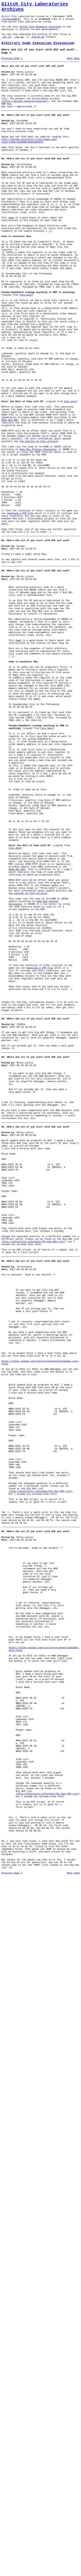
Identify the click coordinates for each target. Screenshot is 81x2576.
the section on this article (38, 519)
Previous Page (10, 66)
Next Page (73, 66)
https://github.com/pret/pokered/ (25, 115)
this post (25, 343)
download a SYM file (20, 605)
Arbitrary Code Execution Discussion (37, 49)
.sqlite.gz (38, 42)
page (11, 250)
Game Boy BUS (9, 493)
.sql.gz (19, 42)
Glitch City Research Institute (40, 30)
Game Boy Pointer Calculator (38, 528)
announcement (11, 22)
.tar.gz (6, 42)
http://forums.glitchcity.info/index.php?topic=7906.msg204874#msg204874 (29, 160)
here (65, 199)
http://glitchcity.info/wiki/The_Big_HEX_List (33, 1466)
